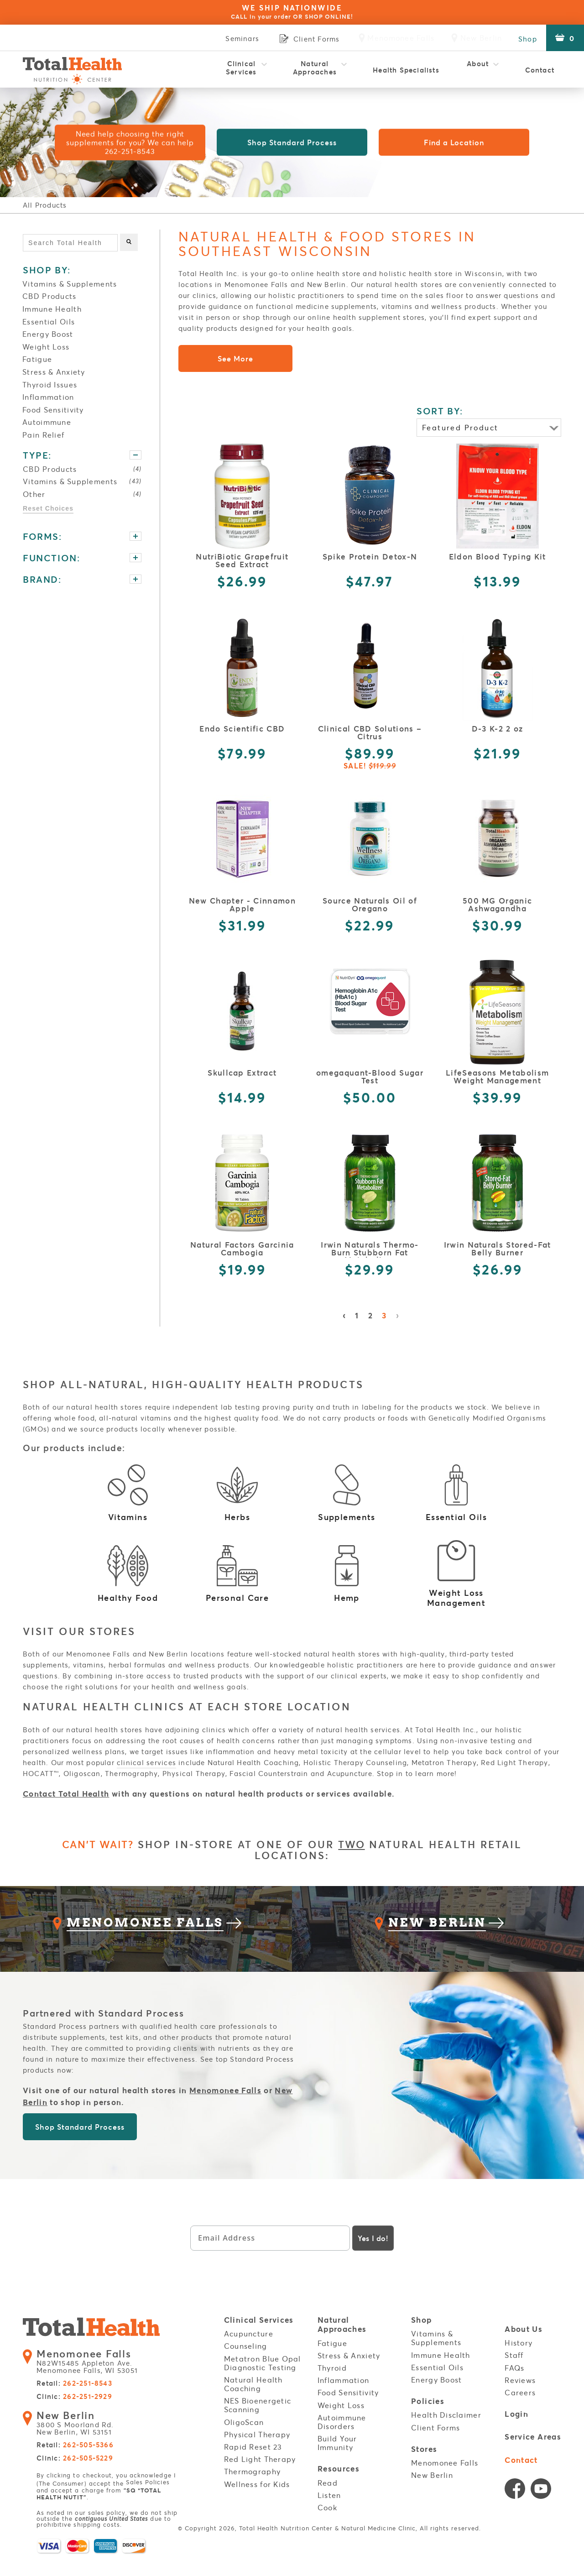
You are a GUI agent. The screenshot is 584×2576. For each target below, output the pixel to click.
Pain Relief (43, 435)
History (518, 2357)
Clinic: (74, 2414)
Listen (329, 2509)
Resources (339, 2484)
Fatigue (37, 359)
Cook (327, 2521)
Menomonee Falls (225, 2106)
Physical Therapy (257, 2449)
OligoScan (244, 2437)
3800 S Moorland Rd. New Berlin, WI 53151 (78, 2440)
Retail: (74, 2401)
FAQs (514, 2383)
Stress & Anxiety (53, 372)
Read (328, 2497)
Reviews (520, 2395)
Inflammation (48, 397)
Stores (424, 2463)
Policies (427, 2416)
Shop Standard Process (291, 142)
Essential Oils (48, 321)
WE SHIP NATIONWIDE (292, 12)
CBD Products (49, 296)
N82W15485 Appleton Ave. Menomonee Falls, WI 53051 (92, 2380)
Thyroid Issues (49, 384)
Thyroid (332, 2383)
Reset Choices (48, 508)
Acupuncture (248, 2348)
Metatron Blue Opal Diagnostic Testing (262, 2378)
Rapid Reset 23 (253, 2461)
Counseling (245, 2361)
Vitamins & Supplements (69, 283)
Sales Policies (148, 2498)
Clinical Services (241, 67)
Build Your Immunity (337, 2458)
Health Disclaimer (446, 2429)
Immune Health (52, 309)
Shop (525, 38)
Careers (520, 2407)
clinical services (146, 1762)
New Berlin (432, 2488)
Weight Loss (45, 346)
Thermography (252, 2486)
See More (235, 358)
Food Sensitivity (52, 409)
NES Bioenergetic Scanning (257, 2420)
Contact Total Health (66, 1794)
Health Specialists (406, 69)
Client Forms (435, 2441)
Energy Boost (47, 334)
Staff (514, 2370)
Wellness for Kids (257, 2499)
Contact (539, 69)
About (478, 67)
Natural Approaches (315, 67)
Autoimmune (46, 422)
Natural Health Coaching (253, 2399)
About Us (523, 2345)
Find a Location (454, 142)
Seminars (236, 38)
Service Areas (533, 2451)
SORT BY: (440, 411)
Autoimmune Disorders (342, 2437)
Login (516, 2429)
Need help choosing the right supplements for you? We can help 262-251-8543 (130, 142)
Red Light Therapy (260, 2474)
